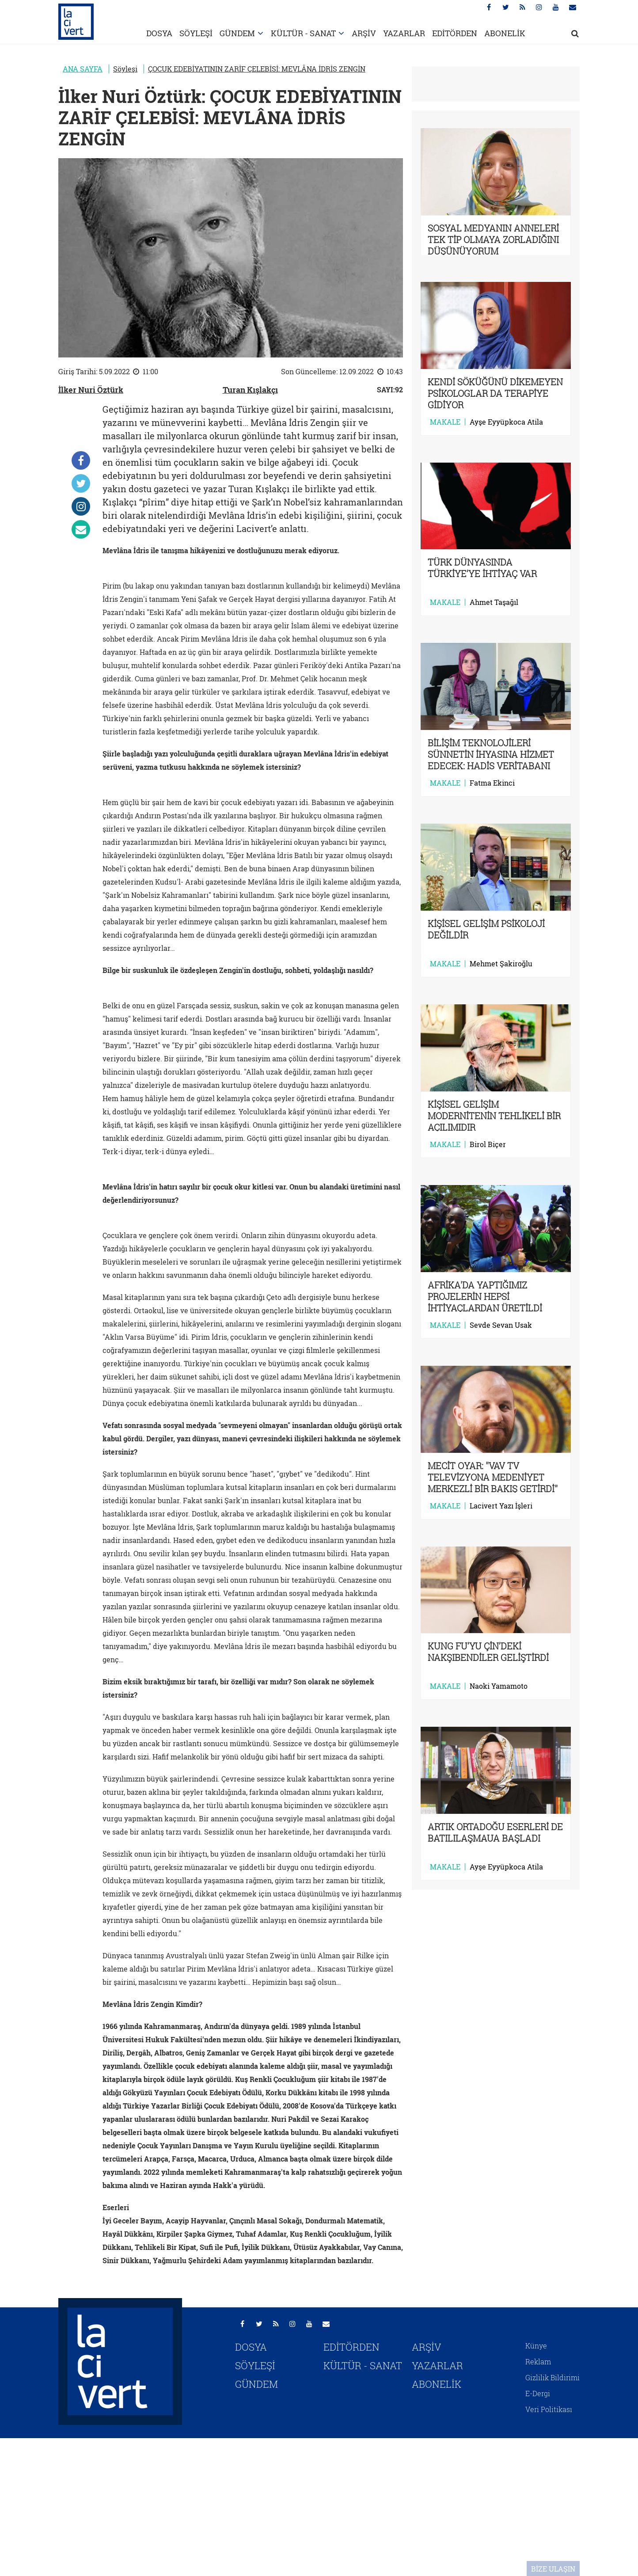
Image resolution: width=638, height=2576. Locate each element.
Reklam (538, 2361)
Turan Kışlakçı (250, 390)
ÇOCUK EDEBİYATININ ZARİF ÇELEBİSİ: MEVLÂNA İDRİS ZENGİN (256, 68)
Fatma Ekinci (492, 782)
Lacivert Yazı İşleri (501, 1505)
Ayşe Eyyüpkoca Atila (506, 422)
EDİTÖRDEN (454, 33)
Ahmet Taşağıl (494, 602)
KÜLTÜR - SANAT (303, 33)
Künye (536, 2345)
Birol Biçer (488, 1144)
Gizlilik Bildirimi (552, 2377)
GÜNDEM (237, 33)
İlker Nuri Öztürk (90, 390)
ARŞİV (364, 33)
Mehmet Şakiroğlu (501, 963)
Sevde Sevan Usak (501, 1325)
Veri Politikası (548, 2409)
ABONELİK (504, 33)
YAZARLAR (404, 33)
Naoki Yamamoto (499, 1686)
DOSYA (159, 33)
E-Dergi (537, 2393)
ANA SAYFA (83, 68)
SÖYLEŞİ (196, 33)
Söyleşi (125, 68)
